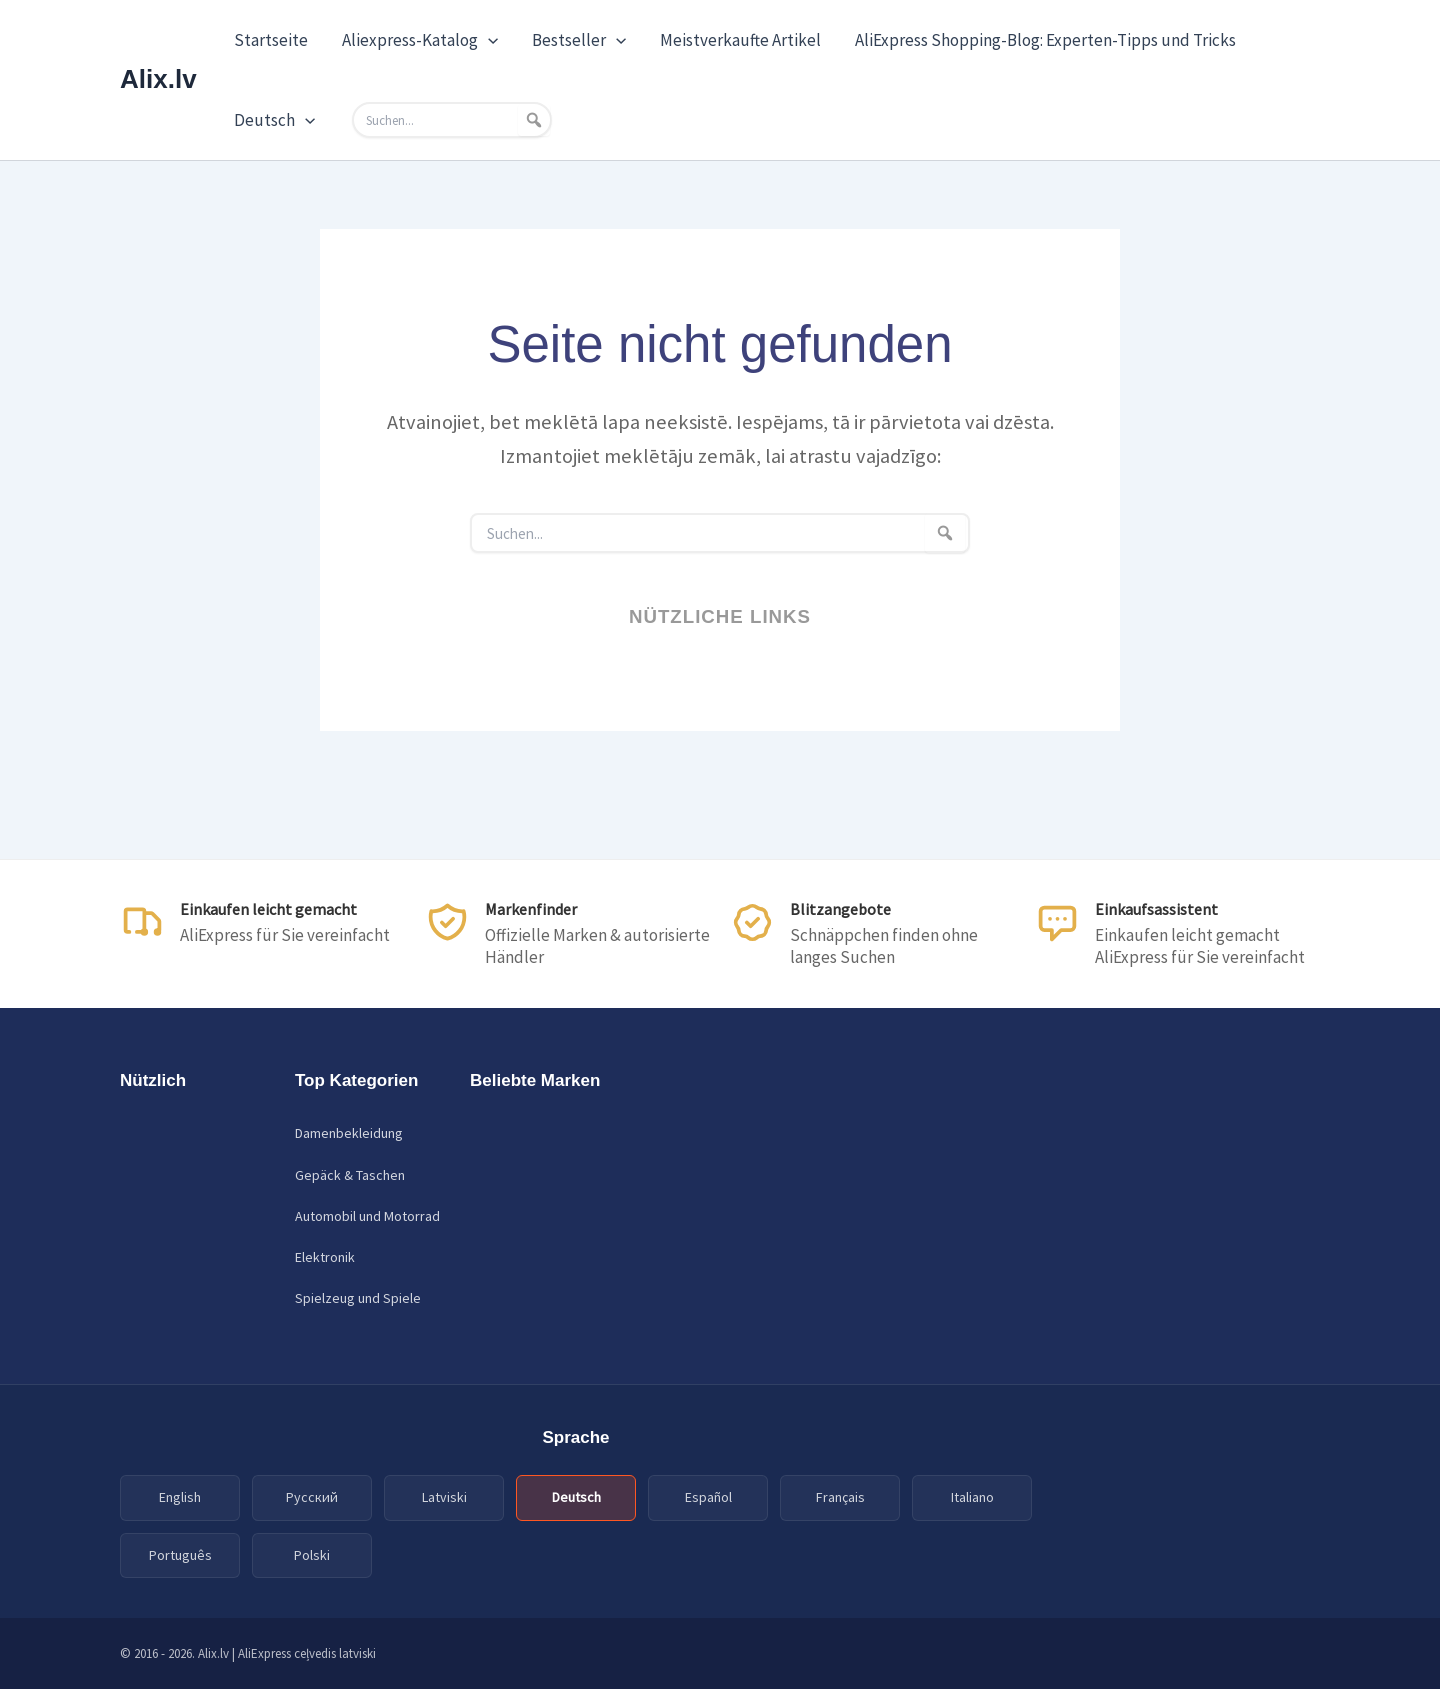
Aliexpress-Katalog (420, 40)
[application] (488, 40)
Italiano (972, 1497)
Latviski (444, 1497)
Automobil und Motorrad (367, 1216)
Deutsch (274, 120)
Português (180, 1555)
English (180, 1497)
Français (840, 1497)
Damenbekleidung (349, 1133)
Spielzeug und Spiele (358, 1298)
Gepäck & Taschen (350, 1175)
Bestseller (579, 40)
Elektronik (325, 1257)
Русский (312, 1497)
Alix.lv (158, 79)
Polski (312, 1555)
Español (708, 1497)
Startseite (271, 40)
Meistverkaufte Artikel (740, 40)
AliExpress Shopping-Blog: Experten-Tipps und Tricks (1045, 40)
